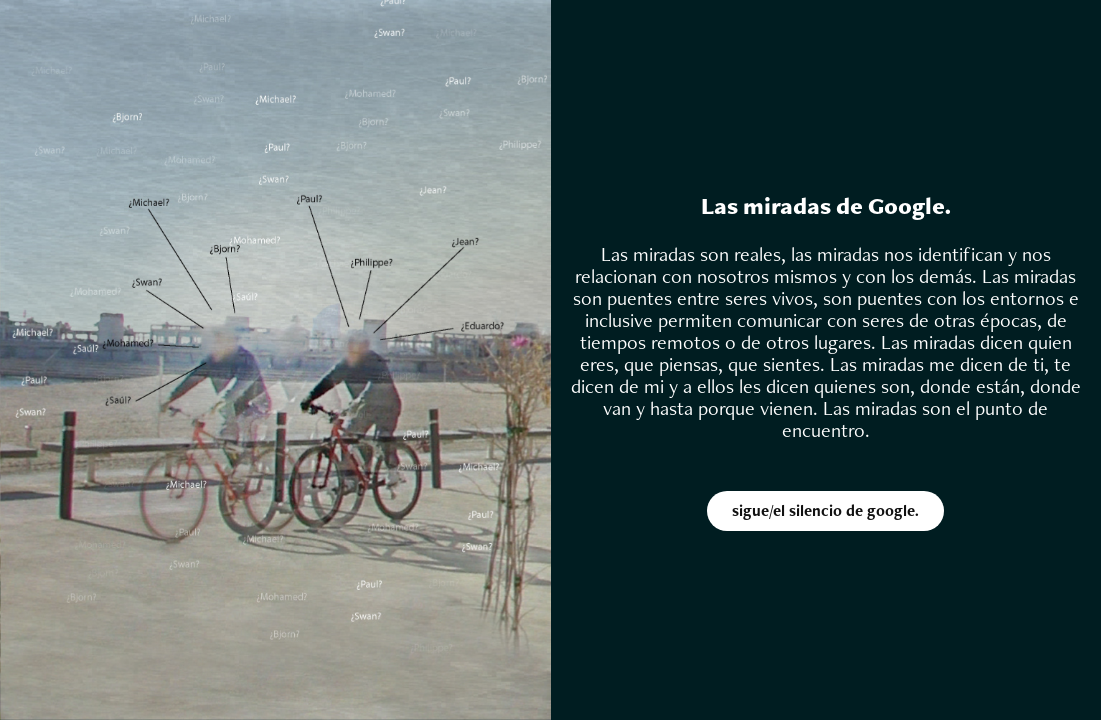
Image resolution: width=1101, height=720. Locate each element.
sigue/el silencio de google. (825, 510)
